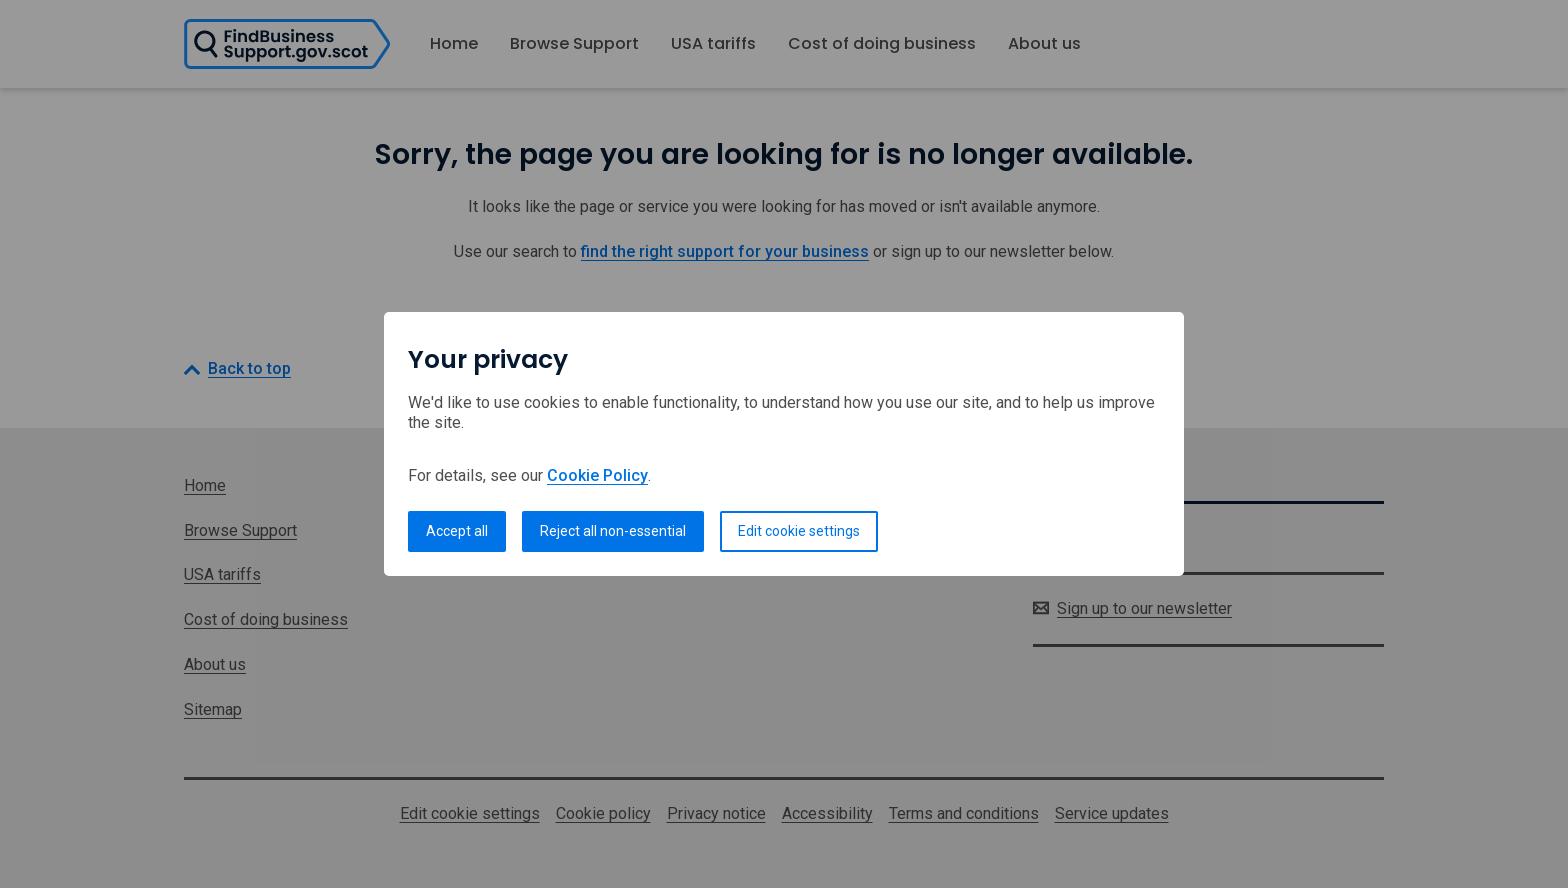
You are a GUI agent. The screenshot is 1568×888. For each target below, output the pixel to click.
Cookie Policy (597, 475)
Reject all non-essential (613, 531)
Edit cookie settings (799, 531)
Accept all (457, 531)
